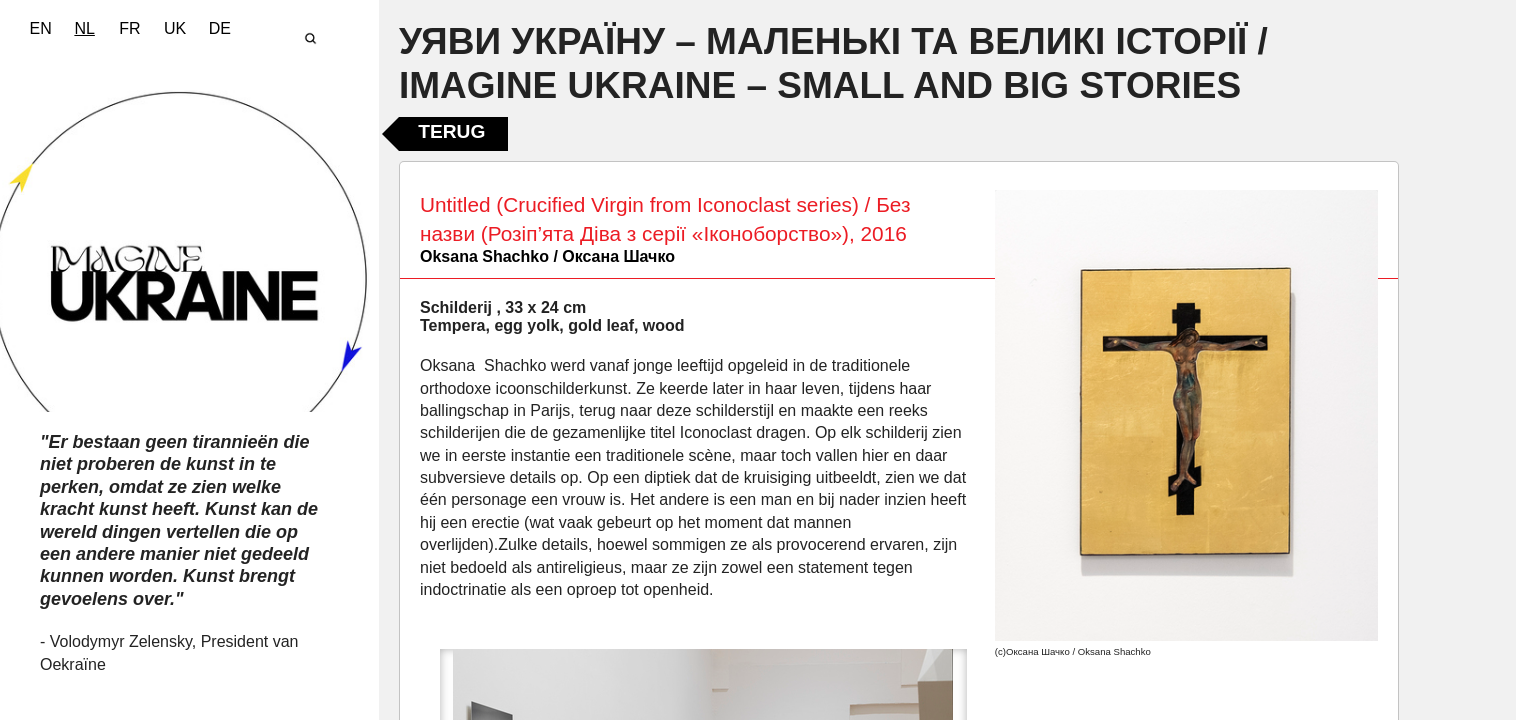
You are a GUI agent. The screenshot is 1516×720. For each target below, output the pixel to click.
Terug (451, 131)
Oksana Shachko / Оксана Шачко (547, 256)
